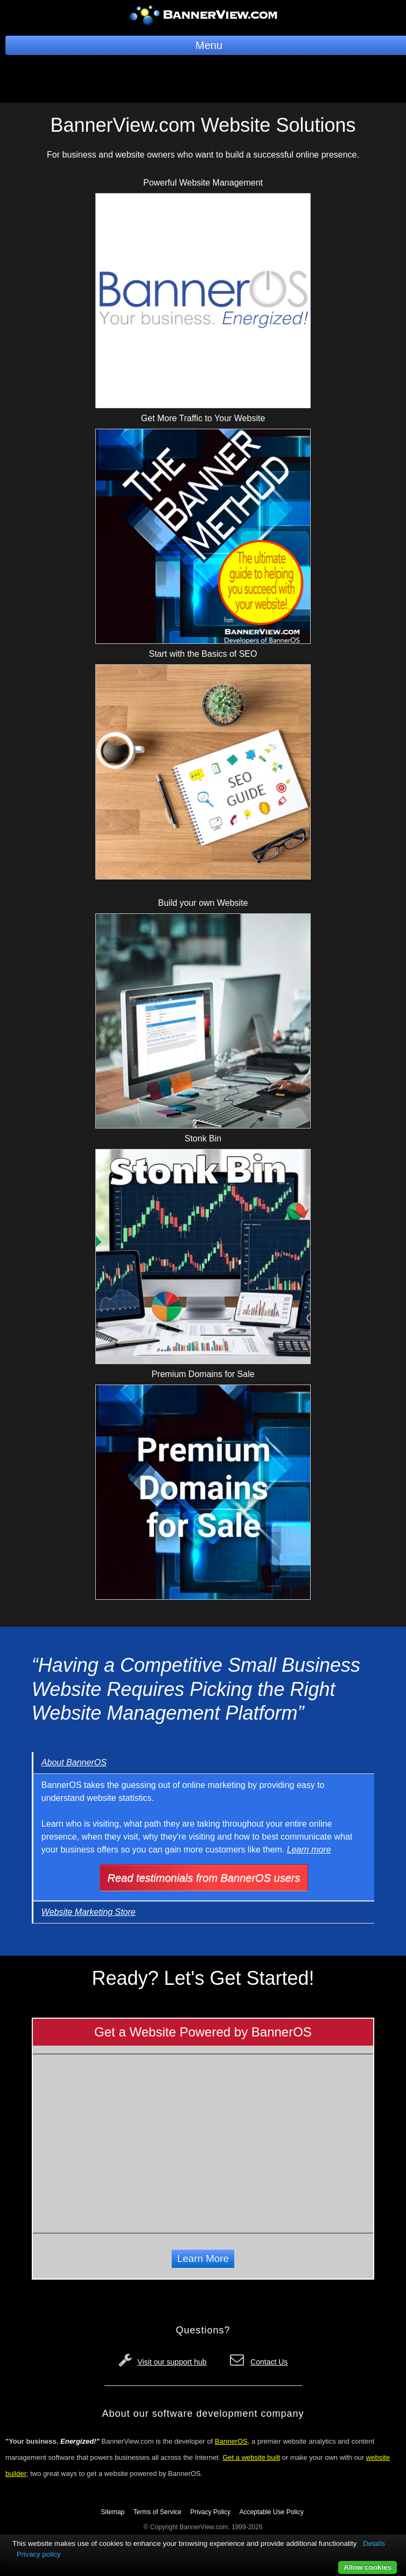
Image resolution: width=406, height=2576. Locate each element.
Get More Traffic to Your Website (203, 418)
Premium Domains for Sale (202, 1374)
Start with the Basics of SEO (203, 653)
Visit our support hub (171, 2362)
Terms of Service (157, 2512)
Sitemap (112, 2512)
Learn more (309, 1849)
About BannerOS (74, 1762)
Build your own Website (203, 902)
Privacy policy (38, 2554)
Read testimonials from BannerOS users (204, 1878)
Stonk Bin (203, 1138)
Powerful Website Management (203, 182)
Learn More (203, 2258)
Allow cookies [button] (367, 2567)
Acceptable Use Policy (271, 2512)
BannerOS (231, 2441)
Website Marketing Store (88, 1912)
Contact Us (269, 2362)
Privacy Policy (210, 2512)
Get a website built (251, 2457)
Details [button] (374, 2543)
